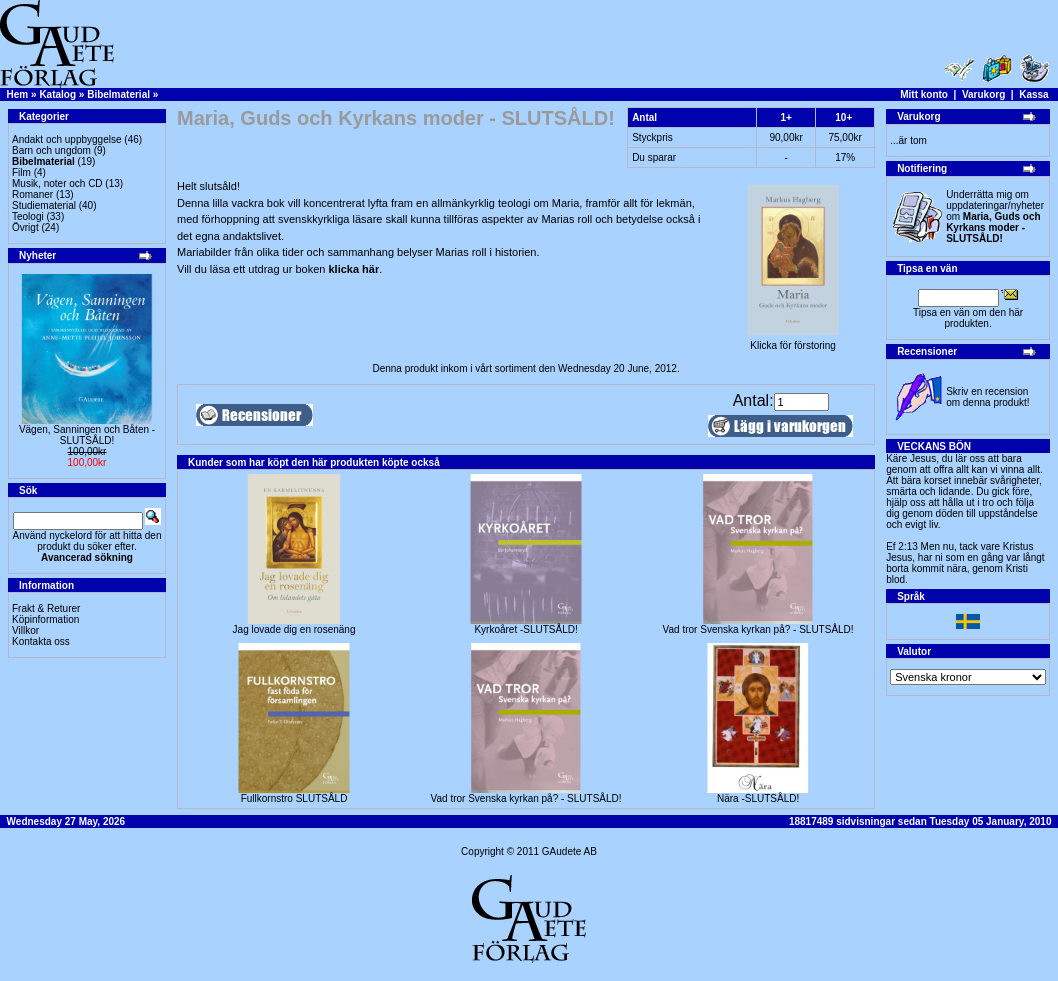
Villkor (25, 630)
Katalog (57, 94)
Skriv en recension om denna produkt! (987, 397)
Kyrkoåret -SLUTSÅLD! (525, 629)
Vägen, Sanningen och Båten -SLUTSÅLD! (87, 435)
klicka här (353, 269)
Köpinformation (45, 619)
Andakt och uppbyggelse (67, 139)
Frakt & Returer (46, 608)
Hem (18, 94)
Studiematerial (44, 205)
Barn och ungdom (51, 150)
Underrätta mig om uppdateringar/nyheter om (995, 216)
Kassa (1033, 94)
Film (21, 172)
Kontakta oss (41, 641)
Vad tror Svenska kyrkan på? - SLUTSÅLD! (758, 629)
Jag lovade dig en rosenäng (294, 629)
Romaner (32, 194)
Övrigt (25, 227)
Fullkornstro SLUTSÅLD (294, 798)
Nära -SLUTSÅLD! (758, 798)
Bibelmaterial (118, 94)
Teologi (28, 216)
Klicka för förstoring (793, 341)
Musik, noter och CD (57, 183)
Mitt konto (924, 94)
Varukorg (983, 94)
